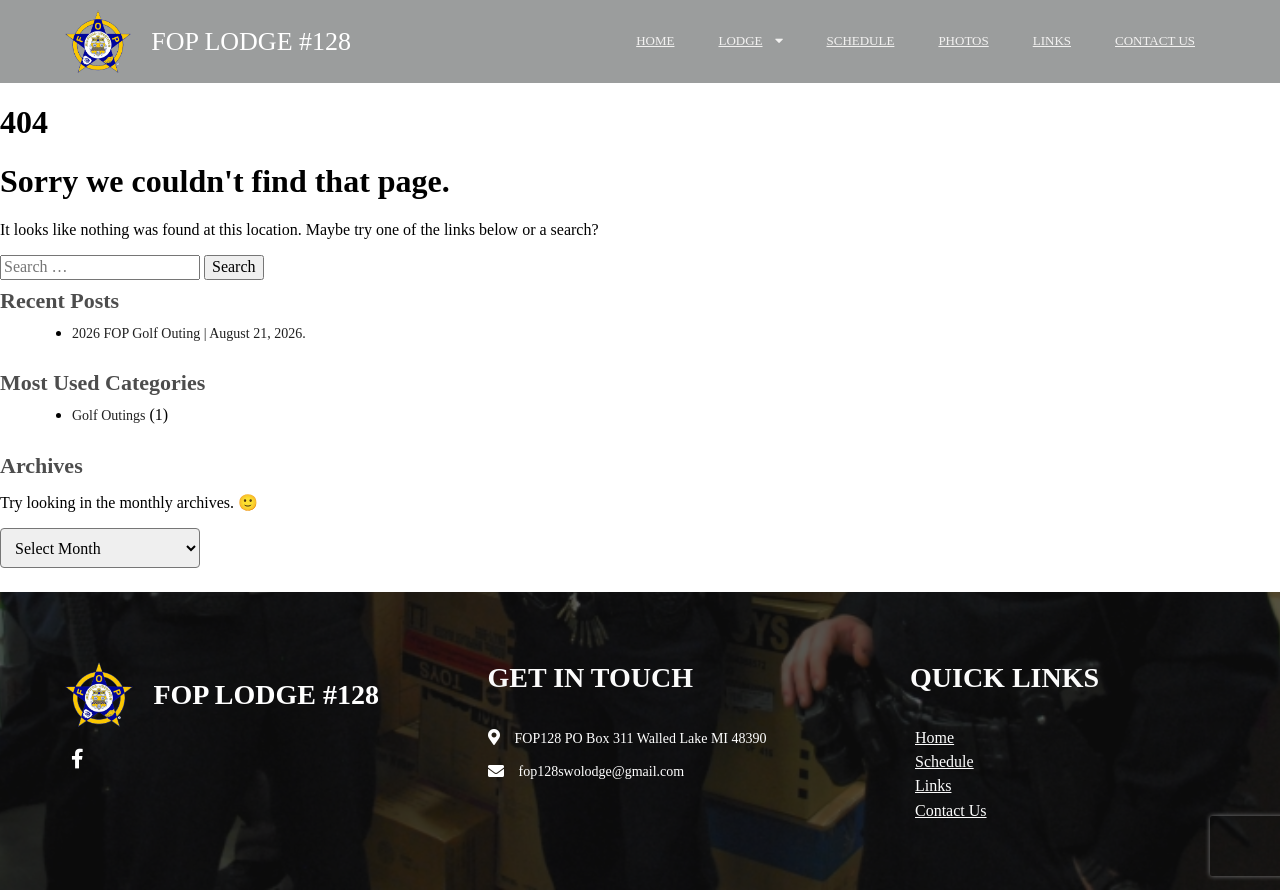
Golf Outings (109, 415)
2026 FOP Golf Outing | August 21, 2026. (189, 333)
